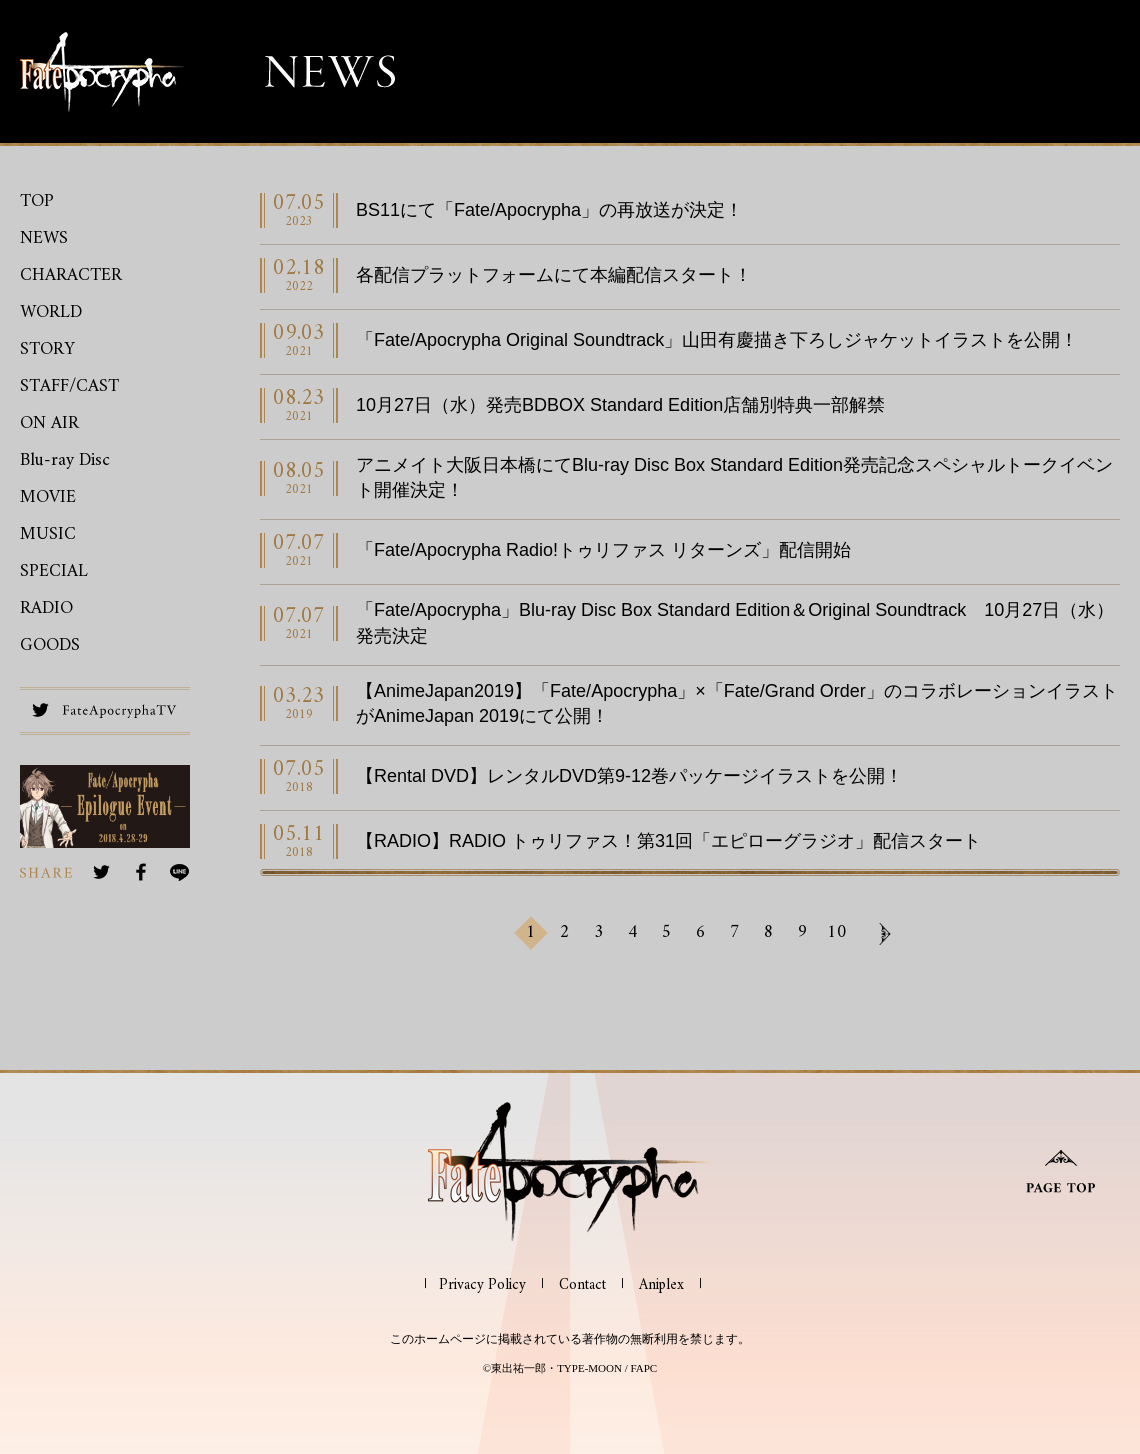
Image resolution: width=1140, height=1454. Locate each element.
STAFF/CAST (69, 386)
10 (837, 932)
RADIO (46, 608)
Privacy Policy (482, 1285)
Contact (582, 1285)
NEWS (44, 238)
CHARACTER (71, 275)
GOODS (50, 645)
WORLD (51, 312)
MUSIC (48, 534)
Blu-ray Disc (65, 460)
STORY (47, 349)
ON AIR (49, 423)
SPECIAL (54, 571)
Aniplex (661, 1285)
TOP (37, 201)
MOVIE (48, 497)
